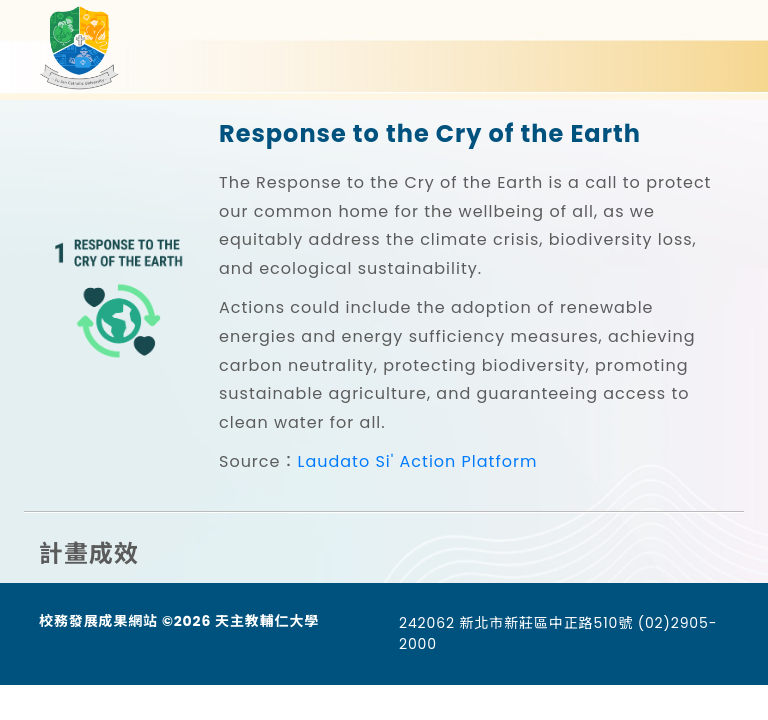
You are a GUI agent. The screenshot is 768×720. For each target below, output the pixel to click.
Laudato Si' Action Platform (417, 461)
